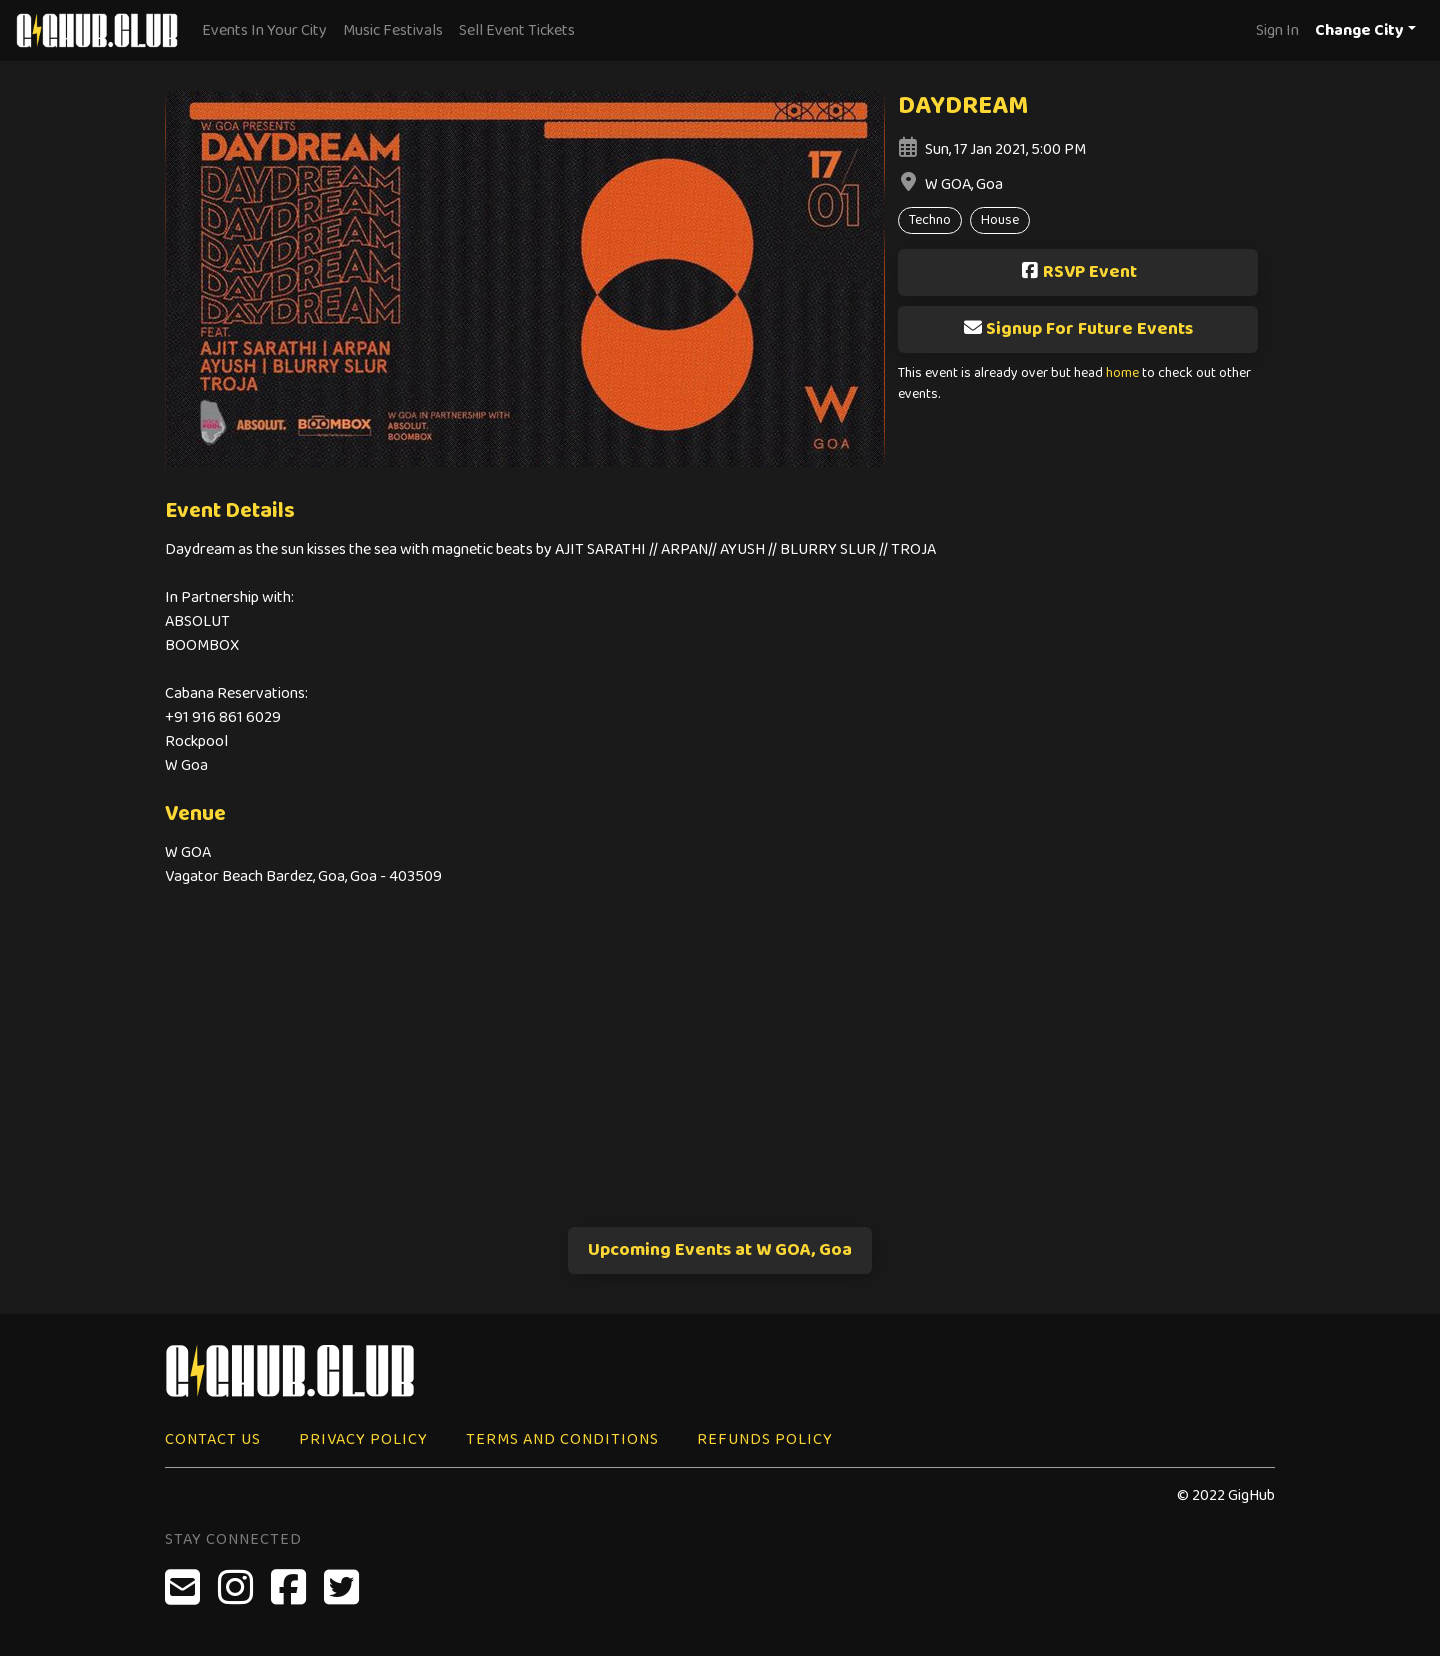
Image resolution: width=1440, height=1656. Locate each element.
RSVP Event (1078, 272)
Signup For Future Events (1078, 329)
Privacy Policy (363, 1439)
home (1122, 373)
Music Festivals (393, 30)
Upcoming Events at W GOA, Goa (720, 1250)
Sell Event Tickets (517, 30)
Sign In (1277, 30)
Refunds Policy (765, 1439)
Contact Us (213, 1439)
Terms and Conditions (562, 1439)
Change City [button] (1359, 30)
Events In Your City (264, 30)
